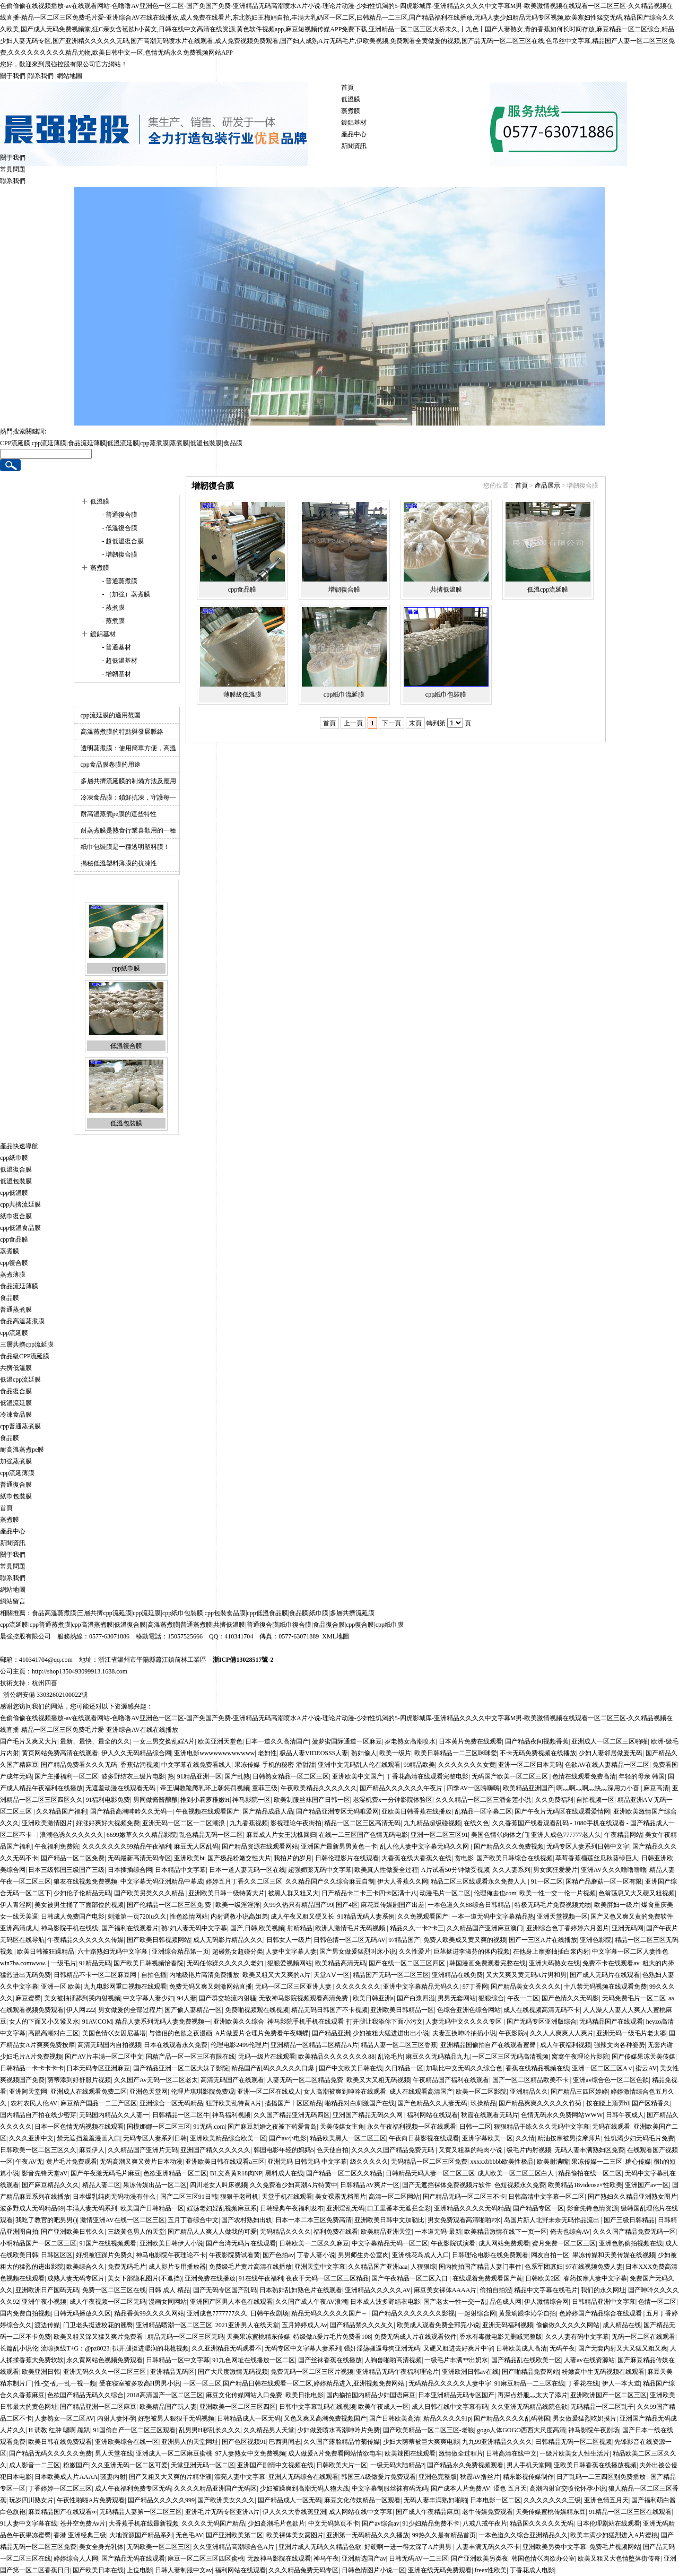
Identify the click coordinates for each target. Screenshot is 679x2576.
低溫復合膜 (126, 1046)
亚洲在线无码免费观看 (440, 2570)
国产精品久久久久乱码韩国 (512, 2418)
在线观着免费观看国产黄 (487, 2278)
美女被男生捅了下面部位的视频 (79, 1905)
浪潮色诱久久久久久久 (71, 1834)
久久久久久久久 (358, 1986)
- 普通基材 (116, 647)
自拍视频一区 (595, 1799)
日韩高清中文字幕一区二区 (546, 2196)
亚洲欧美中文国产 (357, 1776)
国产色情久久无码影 (570, 1998)
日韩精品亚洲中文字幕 (604, 2301)
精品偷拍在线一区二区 (590, 2173)
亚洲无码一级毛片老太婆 (631, 2033)
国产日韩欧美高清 (394, 2418)
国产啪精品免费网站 (530, 2371)
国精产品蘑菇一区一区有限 (603, 1881)
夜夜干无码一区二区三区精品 (327, 2278)
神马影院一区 (251, 1799)
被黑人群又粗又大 (293, 1893)
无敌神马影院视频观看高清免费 (304, 1998)
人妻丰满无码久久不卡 (488, 2547)
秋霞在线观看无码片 (489, 2115)
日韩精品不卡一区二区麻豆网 (96, 1975)
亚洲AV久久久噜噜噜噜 (614, 1870)
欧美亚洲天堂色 (220, 1741)
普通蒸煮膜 (16, 1309)
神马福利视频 (231, 2115)
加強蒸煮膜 (16, 1461)
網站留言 (12, 1601)
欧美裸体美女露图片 (295, 2535)
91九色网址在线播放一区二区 (253, 2360)
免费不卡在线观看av (610, 1963)
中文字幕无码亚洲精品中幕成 (161, 1881)
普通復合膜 (16, 1484)
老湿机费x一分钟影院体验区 (392, 1799)
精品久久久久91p (447, 2418)
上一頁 (353, 723)
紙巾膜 (318, 1613)
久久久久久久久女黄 (466, 1764)
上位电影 (139, 2570)
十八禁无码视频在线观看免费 (605, 1986)
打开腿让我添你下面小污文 (384, 2021)
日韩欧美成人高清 (521, 2348)
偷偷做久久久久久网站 (567, 2325)
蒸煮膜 (350, 111)
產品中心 (354, 134)
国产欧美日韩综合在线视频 (514, 1858)
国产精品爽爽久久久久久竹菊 (541, 2103)
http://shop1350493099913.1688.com (79, 1671)
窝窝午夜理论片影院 (580, 2056)
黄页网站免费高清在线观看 (60, 1753)
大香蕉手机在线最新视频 (144, 2523)
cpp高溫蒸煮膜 (92, 1624)
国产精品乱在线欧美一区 (526, 2360)
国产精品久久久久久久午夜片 (402, 1788)
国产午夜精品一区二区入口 (410, 2278)
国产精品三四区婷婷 (579, 2091)
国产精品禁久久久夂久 (362, 2325)
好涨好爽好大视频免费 (108, 1823)
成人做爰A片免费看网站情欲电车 (335, 2453)
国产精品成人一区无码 (289, 2500)
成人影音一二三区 (34, 2465)
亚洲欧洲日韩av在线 (470, 2371)
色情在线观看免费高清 (584, 1776)
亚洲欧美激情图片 (47, 1823)
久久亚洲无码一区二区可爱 (129, 2465)
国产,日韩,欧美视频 (257, 1928)
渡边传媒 (47, 2325)
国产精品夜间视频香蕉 (537, 1741)
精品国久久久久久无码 (541, 2523)
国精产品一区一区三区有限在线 (190, 2056)
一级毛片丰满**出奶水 (456, 2360)
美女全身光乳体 (101, 2547)
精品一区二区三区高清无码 (362, 1823)
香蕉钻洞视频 (139, 1764)
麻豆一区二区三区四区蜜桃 (206, 2558)
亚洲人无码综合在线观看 (303, 2476)
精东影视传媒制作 (528, 2476)
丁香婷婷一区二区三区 (60, 2488)
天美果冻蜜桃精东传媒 (258, 2336)
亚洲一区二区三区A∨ (602, 2068)
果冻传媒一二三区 (596, 2161)
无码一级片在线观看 (266, 2056)
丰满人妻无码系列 (91, 2208)
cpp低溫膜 (14, 1192)
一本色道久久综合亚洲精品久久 (523, 2535)
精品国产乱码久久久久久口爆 (273, 2068)
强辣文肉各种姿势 (619, 2045)
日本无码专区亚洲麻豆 (98, 2068)
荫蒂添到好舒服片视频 (79, 2080)
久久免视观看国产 (422, 1916)
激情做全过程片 (461, 2453)
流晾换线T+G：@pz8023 (75, 2348)
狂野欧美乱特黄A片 (234, 2103)
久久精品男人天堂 (268, 2430)
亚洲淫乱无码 (345, 2208)
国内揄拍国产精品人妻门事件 (480, 2266)
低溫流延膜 (123, 443)
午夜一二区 (523, 1998)
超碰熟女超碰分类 (237, 1951)
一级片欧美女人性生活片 (574, 2453)
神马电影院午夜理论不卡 (171, 2255)
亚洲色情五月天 (606, 2500)
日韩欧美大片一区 (341, 2465)
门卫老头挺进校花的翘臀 (98, 2325)
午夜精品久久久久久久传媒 (85, 1940)
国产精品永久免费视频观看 (465, 2465)
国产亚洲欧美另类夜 (479, 2558)
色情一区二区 (657, 2301)
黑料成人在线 (284, 2173)
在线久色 (476, 1823)
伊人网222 (80, 2010)
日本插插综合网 (130, 1870)
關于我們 (12, 157)
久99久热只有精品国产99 (298, 1905)
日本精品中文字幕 (180, 1870)
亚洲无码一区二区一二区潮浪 (184, 1823)
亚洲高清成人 (19, 1928)
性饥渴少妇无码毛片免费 (639, 2138)
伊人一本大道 (621, 2383)
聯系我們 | (42, 76)
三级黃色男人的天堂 (136, 2231)
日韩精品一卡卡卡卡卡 (32, 2068)
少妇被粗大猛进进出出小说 (391, 2033)
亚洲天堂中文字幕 (319, 2266)
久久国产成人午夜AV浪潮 (311, 2301)
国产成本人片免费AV (460, 2488)
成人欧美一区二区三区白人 (516, 2173)
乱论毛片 (390, 2056)
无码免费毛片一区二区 (634, 1998)
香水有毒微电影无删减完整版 (500, 2336)
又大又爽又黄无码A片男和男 (526, 1975)
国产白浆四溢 (416, 1998)
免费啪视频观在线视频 (257, 2010)
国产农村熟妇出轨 (246, 2220)
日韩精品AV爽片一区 (369, 2185)
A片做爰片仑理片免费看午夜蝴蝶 (262, 2033)
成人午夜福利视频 (565, 2045)
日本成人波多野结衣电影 (385, 2301)
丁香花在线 (583, 2383)
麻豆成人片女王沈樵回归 (281, 1834)
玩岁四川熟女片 (31, 2500)
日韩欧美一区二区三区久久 (38, 2150)
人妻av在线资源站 (589, 2360)
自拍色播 (154, 1975)
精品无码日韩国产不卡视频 (329, 2010)
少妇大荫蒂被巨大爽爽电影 (421, 2441)
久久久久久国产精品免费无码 (393, 2150)
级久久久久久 (369, 2161)
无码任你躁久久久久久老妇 (226, 1963)
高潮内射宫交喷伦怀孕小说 (567, 2488)
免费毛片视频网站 (614, 2547)
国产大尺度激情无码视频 (233, 2371)
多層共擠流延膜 (352, 1613)
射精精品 (299, 1928)
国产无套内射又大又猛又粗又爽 (622, 2348)
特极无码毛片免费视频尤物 (553, 1905)
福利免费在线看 (336, 2231)
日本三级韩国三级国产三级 (66, 1870)
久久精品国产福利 (61, 1811)
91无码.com (209, 2126)
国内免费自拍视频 (25, 2313)
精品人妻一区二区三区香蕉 (399, 2045)
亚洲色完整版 (438, 2476)
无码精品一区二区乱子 (602, 2406)
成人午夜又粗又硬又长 (302, 1916)
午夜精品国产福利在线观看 (451, 2080)
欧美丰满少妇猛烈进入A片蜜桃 (614, 2535)
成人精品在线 (622, 2325)
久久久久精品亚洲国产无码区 (215, 2488)
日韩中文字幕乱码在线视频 (317, 2406)
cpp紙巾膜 (126, 968)
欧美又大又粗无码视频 (378, 2080)
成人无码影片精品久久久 (228, 1940)
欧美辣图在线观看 (410, 2453)
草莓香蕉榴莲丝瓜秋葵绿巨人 (596, 1858)
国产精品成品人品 (267, 1811)
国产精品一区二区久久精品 (344, 2173)
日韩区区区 (57, 2255)
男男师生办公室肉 (363, 2255)
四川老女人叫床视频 (218, 2185)
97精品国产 (404, 1940)
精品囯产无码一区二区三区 (391, 1975)
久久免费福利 (554, 1799)
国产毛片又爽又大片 (28, 1741)
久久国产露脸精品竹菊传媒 (341, 2441)
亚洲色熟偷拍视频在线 (631, 2243)
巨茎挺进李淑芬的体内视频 (471, 1951)
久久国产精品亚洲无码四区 (292, 2115)
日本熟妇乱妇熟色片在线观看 (300, 2290)
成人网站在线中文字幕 (361, 2512)
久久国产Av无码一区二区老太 (156, 2080)
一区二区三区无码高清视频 (510, 2056)
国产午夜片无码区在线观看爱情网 (562, 1811)
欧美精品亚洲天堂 (386, 2231)
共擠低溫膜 (446, 589)
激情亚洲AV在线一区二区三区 (122, 2220)
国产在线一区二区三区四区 (408, 1963)
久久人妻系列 (511, 1870)
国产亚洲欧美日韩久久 (73, 2231)
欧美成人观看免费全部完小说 (438, 2325)
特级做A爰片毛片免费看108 (332, 2336)
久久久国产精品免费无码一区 (634, 2231)
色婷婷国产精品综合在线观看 (601, 2313)
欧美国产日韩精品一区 (152, 2208)
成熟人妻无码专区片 (76, 2278)
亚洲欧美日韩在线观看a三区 (224, 2161)
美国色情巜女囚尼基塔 (114, 2033)
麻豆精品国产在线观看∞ (62, 2512)
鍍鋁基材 (354, 122)
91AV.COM (97, 2021)
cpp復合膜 (14, 1263)
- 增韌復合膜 (119, 554)
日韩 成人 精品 (169, 2290)
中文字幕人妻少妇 (148, 1998)
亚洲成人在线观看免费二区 (88, 2091)
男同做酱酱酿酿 (155, 1799)
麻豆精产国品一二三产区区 (98, 2103)
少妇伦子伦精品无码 (82, 1893)
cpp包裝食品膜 (225, 1613)
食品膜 (232, 443)
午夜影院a (513, 2033)
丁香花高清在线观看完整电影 (427, 1776)
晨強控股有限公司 (25, 1636)
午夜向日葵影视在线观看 (424, 2138)
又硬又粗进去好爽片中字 (458, 2348)
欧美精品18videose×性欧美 (585, 2185)
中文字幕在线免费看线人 (196, 1764)
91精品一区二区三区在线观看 (630, 2512)
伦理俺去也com (495, 1893)
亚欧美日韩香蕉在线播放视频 (595, 2465)
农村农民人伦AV (34, 2103)
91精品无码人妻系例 (366, 1916)
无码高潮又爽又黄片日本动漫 (141, 2161)
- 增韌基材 (116, 674)
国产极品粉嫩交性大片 (239, 1858)
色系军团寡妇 (544, 2266)
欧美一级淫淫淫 (237, 1905)
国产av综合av (380, 2523)
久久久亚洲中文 (31, 2138)
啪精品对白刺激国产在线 (360, 2103)
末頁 (415, 723)
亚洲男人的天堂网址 (190, 2441)
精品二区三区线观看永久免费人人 (479, 1881)
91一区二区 (547, 1881)
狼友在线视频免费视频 (85, 1881)
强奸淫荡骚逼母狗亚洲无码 (382, 2348)
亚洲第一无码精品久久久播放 (367, 2535)
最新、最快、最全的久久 (95, 1741)
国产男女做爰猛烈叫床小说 (357, 1951)
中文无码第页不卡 (333, 2523)
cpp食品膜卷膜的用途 (111, 764)
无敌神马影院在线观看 (279, 2558)
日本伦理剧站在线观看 (608, 2523)
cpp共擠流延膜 (20, 1204)
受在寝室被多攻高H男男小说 (139, 2383)
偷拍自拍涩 (495, 2290)
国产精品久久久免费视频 (509, 1846)
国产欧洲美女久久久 (226, 2500)
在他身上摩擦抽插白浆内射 (551, 1951)
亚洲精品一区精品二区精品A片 (314, 2045)
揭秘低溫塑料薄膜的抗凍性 (119, 863)
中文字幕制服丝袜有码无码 (390, 2488)
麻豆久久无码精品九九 (437, 2056)
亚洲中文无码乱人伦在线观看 (359, 1764)
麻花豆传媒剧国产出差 (392, 1905)
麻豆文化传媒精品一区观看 (362, 2500)
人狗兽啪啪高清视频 (393, 2360)
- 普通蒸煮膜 (119, 581)
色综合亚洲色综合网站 (469, 2010)
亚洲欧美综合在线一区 (127, 2441)
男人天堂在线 (114, 2453)
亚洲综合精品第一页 (180, 1951)
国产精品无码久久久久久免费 (50, 2453)
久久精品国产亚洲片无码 (143, 2150)
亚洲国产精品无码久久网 (368, 2115)
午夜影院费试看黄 (234, 2255)
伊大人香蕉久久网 (402, 1881)
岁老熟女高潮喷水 (410, 1741)
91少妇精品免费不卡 (430, 2523)
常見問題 (12, 169)
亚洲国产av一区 (647, 2185)
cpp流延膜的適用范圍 (111, 715)
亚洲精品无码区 (172, 2371)
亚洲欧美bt (189, 1858)
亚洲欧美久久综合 (238, 2021)
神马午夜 (326, 2558)
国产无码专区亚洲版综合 (542, 2021)
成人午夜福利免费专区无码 (133, 2488)
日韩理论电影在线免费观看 (490, 2255)
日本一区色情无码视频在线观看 (79, 2126)
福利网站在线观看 (432, 2115)
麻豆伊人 (92, 2150)
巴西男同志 (285, 2441)
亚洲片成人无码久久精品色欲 (319, 2547)
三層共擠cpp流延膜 (27, 1344)
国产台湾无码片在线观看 (241, 2243)
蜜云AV (646, 2068)
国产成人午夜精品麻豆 (427, 2512)
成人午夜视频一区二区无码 (107, 2301)
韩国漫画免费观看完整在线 (487, 1963)
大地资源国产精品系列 (141, 2535)
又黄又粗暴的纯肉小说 (471, 2150)
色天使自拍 (333, 2150)
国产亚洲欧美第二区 (234, 2535)
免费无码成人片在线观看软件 (415, 2336)
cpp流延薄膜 (49, 443)
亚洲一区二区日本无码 (530, 1764)
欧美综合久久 (85, 2266)
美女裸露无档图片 (340, 2196)
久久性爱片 (415, 1951)
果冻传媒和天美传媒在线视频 (613, 2255)
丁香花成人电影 (532, 2570)
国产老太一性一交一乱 (455, 2301)
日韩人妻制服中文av (183, 2570)
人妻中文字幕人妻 (291, 1951)
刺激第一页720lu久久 (137, 1916)
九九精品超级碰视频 (432, 1823)
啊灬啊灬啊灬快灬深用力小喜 (598, 1788)
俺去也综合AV (570, 2231)
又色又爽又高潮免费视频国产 (325, 2418)
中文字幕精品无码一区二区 (390, 2243)
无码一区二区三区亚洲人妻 (294, 1986)
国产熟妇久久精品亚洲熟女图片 (632, 2196)
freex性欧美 (491, 2570)
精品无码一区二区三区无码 (185, 2336)
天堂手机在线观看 (287, 2196)
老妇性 (267, 1753)
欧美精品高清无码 (340, 1963)
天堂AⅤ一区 (332, 1975)
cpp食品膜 (242, 589)
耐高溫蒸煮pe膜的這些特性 (118, 814)
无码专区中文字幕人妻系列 (303, 2348)
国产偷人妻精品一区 (193, 2010)
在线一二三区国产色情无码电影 (363, 1834)
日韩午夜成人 (625, 2115)
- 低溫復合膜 (119, 528)
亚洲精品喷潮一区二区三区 (174, 2325)
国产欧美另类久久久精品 (150, 1893)
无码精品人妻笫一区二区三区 (140, 2512)
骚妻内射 (113, 2476)
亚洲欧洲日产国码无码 (47, 2290)
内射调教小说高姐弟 (239, 1916)
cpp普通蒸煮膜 (20, 1426)
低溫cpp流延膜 (547, 589)
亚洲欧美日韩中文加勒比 (389, 2220)
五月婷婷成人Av (304, 2325)
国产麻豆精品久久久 (50, 2185)
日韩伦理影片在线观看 (347, 1858)
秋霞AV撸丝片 (480, 2476)
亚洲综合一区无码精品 (171, 2103)
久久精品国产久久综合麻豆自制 (330, 1881)
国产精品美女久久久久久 (526, 1986)
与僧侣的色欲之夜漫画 (180, 2033)
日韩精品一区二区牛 (181, 2115)
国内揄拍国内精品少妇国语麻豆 (370, 2395)
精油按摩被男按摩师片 (569, 2138)
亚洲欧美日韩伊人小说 (171, 2243)
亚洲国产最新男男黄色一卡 (339, 1846)
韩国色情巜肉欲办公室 (543, 2558)
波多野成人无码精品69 (32, 2208)
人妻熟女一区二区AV (64, 2418)
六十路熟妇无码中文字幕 (113, 1951)
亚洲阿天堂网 (28, 2091)
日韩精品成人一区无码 (249, 2418)
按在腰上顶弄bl (607, 2103)
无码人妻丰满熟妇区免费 (589, 2150)
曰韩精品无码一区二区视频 (573, 2441)
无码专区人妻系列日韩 (155, 2138)
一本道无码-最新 (438, 2231)
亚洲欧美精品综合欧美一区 (228, 2138)
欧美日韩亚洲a (373, 1998)
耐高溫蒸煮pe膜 (22, 1449)
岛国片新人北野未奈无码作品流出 (552, 2220)
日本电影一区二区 (495, 2500)
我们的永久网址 (603, 2290)
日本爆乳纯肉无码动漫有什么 (115, 2196)
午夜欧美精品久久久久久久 (319, 1788)
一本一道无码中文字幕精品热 (492, 1916)
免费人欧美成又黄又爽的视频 (464, 1940)
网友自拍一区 (550, 2255)
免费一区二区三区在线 (114, 2290)
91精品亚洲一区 (199, 1776)
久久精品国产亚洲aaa (377, 2266)
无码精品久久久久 (285, 2231)
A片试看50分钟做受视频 (455, 1870)
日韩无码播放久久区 (82, 2313)
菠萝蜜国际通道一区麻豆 (347, 1741)
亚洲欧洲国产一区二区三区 (608, 2395)
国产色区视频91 (244, 2441)
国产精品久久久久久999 (161, 2500)
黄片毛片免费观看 (71, 2161)
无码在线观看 (611, 2126)
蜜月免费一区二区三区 (564, 2243)
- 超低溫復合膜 (122, 541)
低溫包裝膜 (206, 443)
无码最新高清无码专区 (139, 1858)
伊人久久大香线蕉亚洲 (294, 2512)
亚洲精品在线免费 (457, 1975)
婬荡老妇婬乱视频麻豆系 (222, 2208)
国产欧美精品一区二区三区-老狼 (428, 2430)
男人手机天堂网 (529, 2465)
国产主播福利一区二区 (66, 1776)
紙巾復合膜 (16, 1216)
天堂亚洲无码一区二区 (202, 2465)
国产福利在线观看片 (130, 1928)
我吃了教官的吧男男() (46, 2220)
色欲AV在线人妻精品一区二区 (607, 1764)
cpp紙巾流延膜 (344, 694)
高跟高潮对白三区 (53, 2033)
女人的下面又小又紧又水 (44, 2021)
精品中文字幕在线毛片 (546, 2290)
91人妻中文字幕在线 (28, 2523)
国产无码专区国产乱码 (225, 2290)
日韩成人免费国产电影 (73, 1916)
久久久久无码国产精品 (213, 2523)
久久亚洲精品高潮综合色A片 (234, 2547)
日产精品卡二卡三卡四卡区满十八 (369, 1893)
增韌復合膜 (344, 589)
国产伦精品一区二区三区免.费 (170, 1905)
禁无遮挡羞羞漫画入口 (88, 2138)
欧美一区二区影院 (481, 2091)
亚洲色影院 (596, 1940)
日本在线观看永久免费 (175, 2045)
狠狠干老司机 (239, 2196)
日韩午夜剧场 (269, 2313)
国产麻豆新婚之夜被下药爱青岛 (272, 2126)
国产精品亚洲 (331, 2033)
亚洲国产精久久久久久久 (215, 2150)
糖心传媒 (638, 2161)
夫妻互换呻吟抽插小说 (464, 2033)
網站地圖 (69, 76)
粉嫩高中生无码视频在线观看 (603, 2371)
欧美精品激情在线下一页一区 (505, 2231)
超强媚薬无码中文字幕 (320, 1870)
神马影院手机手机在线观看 (305, 2021)
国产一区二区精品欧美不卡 (531, 2080)
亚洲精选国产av (364, 2558)
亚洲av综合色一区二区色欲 (611, 2080)
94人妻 (186, 1998)
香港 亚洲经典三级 (80, 2535)
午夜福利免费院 (56, 1846)
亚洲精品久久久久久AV (378, 2290)
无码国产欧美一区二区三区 (511, 1776)
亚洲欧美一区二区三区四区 (237, 2406)
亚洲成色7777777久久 (217, 2313)
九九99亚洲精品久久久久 (497, 2441)
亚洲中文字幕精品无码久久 (421, 1986)
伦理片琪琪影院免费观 (202, 2091)
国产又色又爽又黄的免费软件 (631, 1916)
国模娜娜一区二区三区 (158, 2126)
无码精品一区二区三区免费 (429, 2161)
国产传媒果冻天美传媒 (643, 2056)
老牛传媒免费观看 (487, 2512)
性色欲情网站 (189, 1916)
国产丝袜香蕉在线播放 (330, 2360)
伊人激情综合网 (546, 2301)
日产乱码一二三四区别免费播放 (601, 2476)
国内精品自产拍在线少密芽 (38, 2115)
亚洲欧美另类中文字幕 (554, 2547)
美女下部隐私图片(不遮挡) (145, 2278)
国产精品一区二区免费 (73, 1858)
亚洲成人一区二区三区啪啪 (609, 1741)
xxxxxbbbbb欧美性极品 (502, 2161)
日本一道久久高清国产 (277, 1741)
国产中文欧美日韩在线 (350, 2068)
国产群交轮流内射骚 (227, 1998)
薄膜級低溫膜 (242, 694)
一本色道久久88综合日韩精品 (470, 1905)
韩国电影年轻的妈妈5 (284, 2150)
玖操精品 (483, 2103)
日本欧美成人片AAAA (66, 2476)
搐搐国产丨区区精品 (293, 2103)
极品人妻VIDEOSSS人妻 (314, 1753)
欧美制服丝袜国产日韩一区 (312, 1799)
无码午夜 (562, 2348)
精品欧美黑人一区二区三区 (348, 2138)
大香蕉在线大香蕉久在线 (416, 1858)
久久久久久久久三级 (552, 2500)
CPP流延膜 (15, 443)
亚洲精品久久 (529, 2091)
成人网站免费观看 (503, 2243)
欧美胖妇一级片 (616, 1905)
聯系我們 (12, 181)
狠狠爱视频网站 (289, 1963)
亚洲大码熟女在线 (554, 1963)
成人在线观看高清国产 (421, 2091)
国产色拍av (278, 2255)
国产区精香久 (651, 2103)
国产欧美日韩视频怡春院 (149, 1963)
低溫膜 (350, 99)
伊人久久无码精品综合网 (136, 1753)
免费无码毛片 (127, 2266)
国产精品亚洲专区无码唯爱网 (337, 1811)
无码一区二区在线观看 (643, 2336)
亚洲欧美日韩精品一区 (402, 2010)
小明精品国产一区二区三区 (38, 2243)
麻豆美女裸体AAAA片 (445, 2290)
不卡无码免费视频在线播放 (538, 1753)
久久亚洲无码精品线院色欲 (529, 2406)
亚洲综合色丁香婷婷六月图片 (567, 1928)
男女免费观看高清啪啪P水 (464, 2220)
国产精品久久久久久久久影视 (413, 2313)
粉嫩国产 (76, 2465)
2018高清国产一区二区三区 (165, 2395)
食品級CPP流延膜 (24, 1356)
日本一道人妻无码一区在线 (247, 1870)
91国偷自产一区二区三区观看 (134, 2430)
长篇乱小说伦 (19, 2348)
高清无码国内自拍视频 (109, 2045)
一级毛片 (63, 1963)
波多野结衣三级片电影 (133, 1776)
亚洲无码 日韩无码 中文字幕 (307, 2161)
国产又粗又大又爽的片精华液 (170, 2476)
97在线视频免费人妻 (594, 2266)
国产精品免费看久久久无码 (79, 1764)
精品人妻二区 (101, 2185)
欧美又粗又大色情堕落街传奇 (619, 2558)
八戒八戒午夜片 (485, 2523)
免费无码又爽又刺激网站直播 (210, 1986)
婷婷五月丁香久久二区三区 (244, 1881)
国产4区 (347, 1905)
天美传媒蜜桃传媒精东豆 (551, 2512)
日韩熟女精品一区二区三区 (291, 1776)
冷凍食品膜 (16, 1414)
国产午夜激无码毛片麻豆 (106, 2173)
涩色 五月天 (510, 2488)
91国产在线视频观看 (107, 2243)
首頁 (347, 87)
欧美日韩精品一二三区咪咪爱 (455, 1753)
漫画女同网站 (168, 2301)
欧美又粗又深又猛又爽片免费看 (99, 2336)
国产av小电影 (288, 2138)
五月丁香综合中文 (193, 2220)
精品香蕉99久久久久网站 (149, 2313)
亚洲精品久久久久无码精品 (472, 2208)
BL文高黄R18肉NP (236, 2173)
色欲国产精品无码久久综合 (85, 2395)
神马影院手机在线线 (69, 1928)
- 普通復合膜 (119, 514)
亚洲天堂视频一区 (562, 1916)
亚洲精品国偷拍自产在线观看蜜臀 (488, 2045)
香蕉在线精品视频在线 (537, 2068)
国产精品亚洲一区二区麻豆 (98, 2406)
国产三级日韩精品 (629, 2220)
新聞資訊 (354, 146)
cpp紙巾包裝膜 (445, 694)
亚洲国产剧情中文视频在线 (275, 2465)
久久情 (525, 2138)
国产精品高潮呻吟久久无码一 (131, 1811)
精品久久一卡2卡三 (417, 1928)
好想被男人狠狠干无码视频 (176, 2418)
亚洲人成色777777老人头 (566, 1834)
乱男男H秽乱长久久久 (210, 2430)
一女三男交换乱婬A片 (164, 1741)
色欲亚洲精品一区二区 (175, 2173)
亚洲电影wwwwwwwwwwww (214, 1753)
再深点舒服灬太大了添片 (533, 2395)
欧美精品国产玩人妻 (168, 2406)
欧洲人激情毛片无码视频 (351, 1928)
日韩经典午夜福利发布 (292, 2208)
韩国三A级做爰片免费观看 (378, 2476)
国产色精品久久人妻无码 (432, 2103)
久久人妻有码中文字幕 (577, 2336)
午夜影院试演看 (453, 2243)
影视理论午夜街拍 (296, 1823)
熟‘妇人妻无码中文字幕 (194, 1928)
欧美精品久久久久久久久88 (336, 2056)
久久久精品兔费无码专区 (303, 2570)
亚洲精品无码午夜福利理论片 (397, 2371)
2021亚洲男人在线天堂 (247, 2325)
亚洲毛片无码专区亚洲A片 (222, 2512)
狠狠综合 (491, 1998)
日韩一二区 (475, 2126)
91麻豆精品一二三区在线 (529, 2383)
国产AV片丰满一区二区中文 (104, 2056)
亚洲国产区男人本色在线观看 (231, 2301)
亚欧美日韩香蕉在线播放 (416, 1811)
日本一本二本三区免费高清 (313, 2220)
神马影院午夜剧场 (593, 2430)
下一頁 (391, 723)
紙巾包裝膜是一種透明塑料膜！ (125, 847)
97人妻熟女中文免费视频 (250, 2453)
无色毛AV (189, 2535)
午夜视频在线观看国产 (207, 1811)
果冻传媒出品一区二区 (155, 2185)
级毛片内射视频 (529, 2150)
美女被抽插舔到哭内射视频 (82, 1998)
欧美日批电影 (304, 2395)
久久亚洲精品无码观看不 (226, 2348)
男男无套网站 (457, 1998)
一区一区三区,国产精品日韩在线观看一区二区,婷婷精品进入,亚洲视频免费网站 (294, 2383)
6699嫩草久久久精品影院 (142, 1834)
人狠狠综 (423, 2266)
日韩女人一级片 (288, 1940)
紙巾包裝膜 (16, 1496)
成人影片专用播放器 (177, 2266)
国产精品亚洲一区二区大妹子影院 (181, 2068)
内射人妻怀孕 (116, 2418)
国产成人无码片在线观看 (605, 1975)
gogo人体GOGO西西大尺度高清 (521, 2430)
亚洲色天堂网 (148, 2091)
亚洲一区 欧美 (61, 1986)
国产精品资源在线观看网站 (260, 1846)
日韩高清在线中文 (511, 2453)
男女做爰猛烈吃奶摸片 (584, 2418)
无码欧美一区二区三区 (158, 2547)
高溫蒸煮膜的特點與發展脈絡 (122, 731)
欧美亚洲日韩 (41, 2371)
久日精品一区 (404, 2068)
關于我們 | (14, 76)
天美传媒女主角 (342, 2126)
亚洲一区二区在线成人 (269, 2091)
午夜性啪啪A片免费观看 (91, 2500)
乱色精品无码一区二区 (211, 1834)
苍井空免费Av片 (83, 2523)
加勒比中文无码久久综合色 (464, 2068)
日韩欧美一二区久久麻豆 (314, 2243)
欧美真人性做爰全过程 (386, 1870)
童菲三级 (264, 1788)
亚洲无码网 (627, 1928)
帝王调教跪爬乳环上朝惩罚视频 (204, 1788)
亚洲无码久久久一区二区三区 (105, 2371)
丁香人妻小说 (316, 2255)
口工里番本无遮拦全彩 (399, 2208)
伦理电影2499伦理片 (239, 2045)
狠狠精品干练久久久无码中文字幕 (541, 2126)
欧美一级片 (395, 1753)
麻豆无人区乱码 (196, 1846)
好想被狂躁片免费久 (104, 2255)
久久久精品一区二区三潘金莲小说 (484, 1799)
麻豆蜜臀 (28, 1998)
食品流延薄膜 (87, 443)
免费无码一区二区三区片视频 (312, 2371)
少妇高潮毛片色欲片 (276, 2523)
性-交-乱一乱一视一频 (65, 2383)
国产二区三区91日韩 (188, 2196)
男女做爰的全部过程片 (130, 2010)
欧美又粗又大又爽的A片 (276, 1975)
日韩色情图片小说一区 (373, 2570)
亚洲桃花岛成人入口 (420, 2255)
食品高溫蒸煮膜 (22, 1321)
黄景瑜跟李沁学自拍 (527, 2313)
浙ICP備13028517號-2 (243, 1659)
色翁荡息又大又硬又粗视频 (636, 1893)
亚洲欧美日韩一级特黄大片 (226, 1893)
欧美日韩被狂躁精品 (45, 1951)
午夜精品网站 (623, 1834)
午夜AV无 (29, 2161)
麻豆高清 (656, 1788)
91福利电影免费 (107, 1799)
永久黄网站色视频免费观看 (104, 2360)
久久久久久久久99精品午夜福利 (126, 1846)
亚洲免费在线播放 (210, 2278)
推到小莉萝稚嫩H (205, 1799)
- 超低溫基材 (119, 660)
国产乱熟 (237, 1776)
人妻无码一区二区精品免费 (305, 2080)
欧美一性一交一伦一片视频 (557, 1893)
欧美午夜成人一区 (383, 2406)
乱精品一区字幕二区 (483, 1811)
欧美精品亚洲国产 (528, 1788)
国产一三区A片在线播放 (543, 1940)
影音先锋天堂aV (44, 2173)
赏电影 (464, 1858)
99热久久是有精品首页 (444, 2535)
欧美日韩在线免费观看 (60, 2441)
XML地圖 (335, 1636)
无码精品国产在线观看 (611, 2021)
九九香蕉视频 (249, 1823)
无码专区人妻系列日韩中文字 (587, 1846)
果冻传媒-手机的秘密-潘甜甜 (274, 1764)
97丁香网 (475, 1986)
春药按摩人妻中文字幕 (595, 2278)
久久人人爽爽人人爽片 (562, 2033)
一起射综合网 (477, 2313)
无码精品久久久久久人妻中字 (449, 2383)
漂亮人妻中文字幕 (239, 2476)
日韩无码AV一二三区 (418, 2558)
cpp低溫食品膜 (20, 1227)
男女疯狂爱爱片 (555, 1870)
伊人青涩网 (16, 1905)
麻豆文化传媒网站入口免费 (244, 2395)
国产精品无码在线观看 (133, 2558)
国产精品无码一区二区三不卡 (464, 2196)
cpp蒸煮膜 (154, 443)
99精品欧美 (419, 1764)
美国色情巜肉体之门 (499, 1834)
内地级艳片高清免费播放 (204, 1975)
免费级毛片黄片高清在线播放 (250, 2266)
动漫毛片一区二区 (445, 1893)
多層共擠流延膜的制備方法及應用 (128, 781)
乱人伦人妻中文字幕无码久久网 (425, 1846)
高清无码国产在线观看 (232, 2080)
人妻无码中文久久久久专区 (464, 2021)
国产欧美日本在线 (98, 2570)
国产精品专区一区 (538, 2208)
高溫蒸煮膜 (163, 1624)
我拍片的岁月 (293, 1858)
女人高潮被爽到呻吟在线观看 (344, 2091)
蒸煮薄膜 (12, 1274)
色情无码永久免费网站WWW (562, 2115)
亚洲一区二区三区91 (439, 1834)
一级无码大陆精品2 (397, 2465)
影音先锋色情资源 (592, 2208)
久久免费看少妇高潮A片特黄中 (293, 2185)
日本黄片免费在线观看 (470, 1741)
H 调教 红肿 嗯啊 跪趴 (59, 2430)
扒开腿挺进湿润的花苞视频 (150, 2348)
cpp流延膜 (14, 1333)
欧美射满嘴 (553, 2161)
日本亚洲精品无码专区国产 (456, 2395)
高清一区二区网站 (394, 2196)
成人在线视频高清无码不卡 (541, 2010)
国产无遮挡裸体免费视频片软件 (446, 2185)
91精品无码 (95, 1963)
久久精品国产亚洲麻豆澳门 (485, 1928)
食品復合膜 (16, 1391)
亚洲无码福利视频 (507, 2325)
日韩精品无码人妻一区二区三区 (430, 2173)
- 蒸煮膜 (113, 607)
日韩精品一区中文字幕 (178, 2360)
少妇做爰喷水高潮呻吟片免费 (338, 2430)
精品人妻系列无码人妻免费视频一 (163, 2021)
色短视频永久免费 (519, 2185)
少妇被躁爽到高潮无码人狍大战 (304, 2488)
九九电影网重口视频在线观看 (125, 1986)
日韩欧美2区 (542, 2278)
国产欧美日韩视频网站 (158, 1940)
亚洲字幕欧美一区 (487, 2138)
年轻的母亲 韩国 (642, 1776)
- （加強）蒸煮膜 (126, 594)
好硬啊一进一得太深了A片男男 (409, 2547)
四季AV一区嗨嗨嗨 (473, 1788)
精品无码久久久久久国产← (330, 2313)
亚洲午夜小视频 (44, 2301)
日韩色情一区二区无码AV (350, 1940)
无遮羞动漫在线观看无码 (121, 1788)
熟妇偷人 (364, 1753)
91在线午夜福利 (261, 2278)
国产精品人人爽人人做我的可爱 (212, 2231)
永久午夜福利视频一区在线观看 (411, 2126)
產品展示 (547, 485)
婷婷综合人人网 (76, 2558)
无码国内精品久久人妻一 (114, 2115)
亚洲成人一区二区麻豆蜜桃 (174, 2453)
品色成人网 (505, 2301)
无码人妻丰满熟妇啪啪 (435, 2500)
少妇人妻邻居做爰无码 (610, 1753)
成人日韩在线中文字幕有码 (450, 2406)
